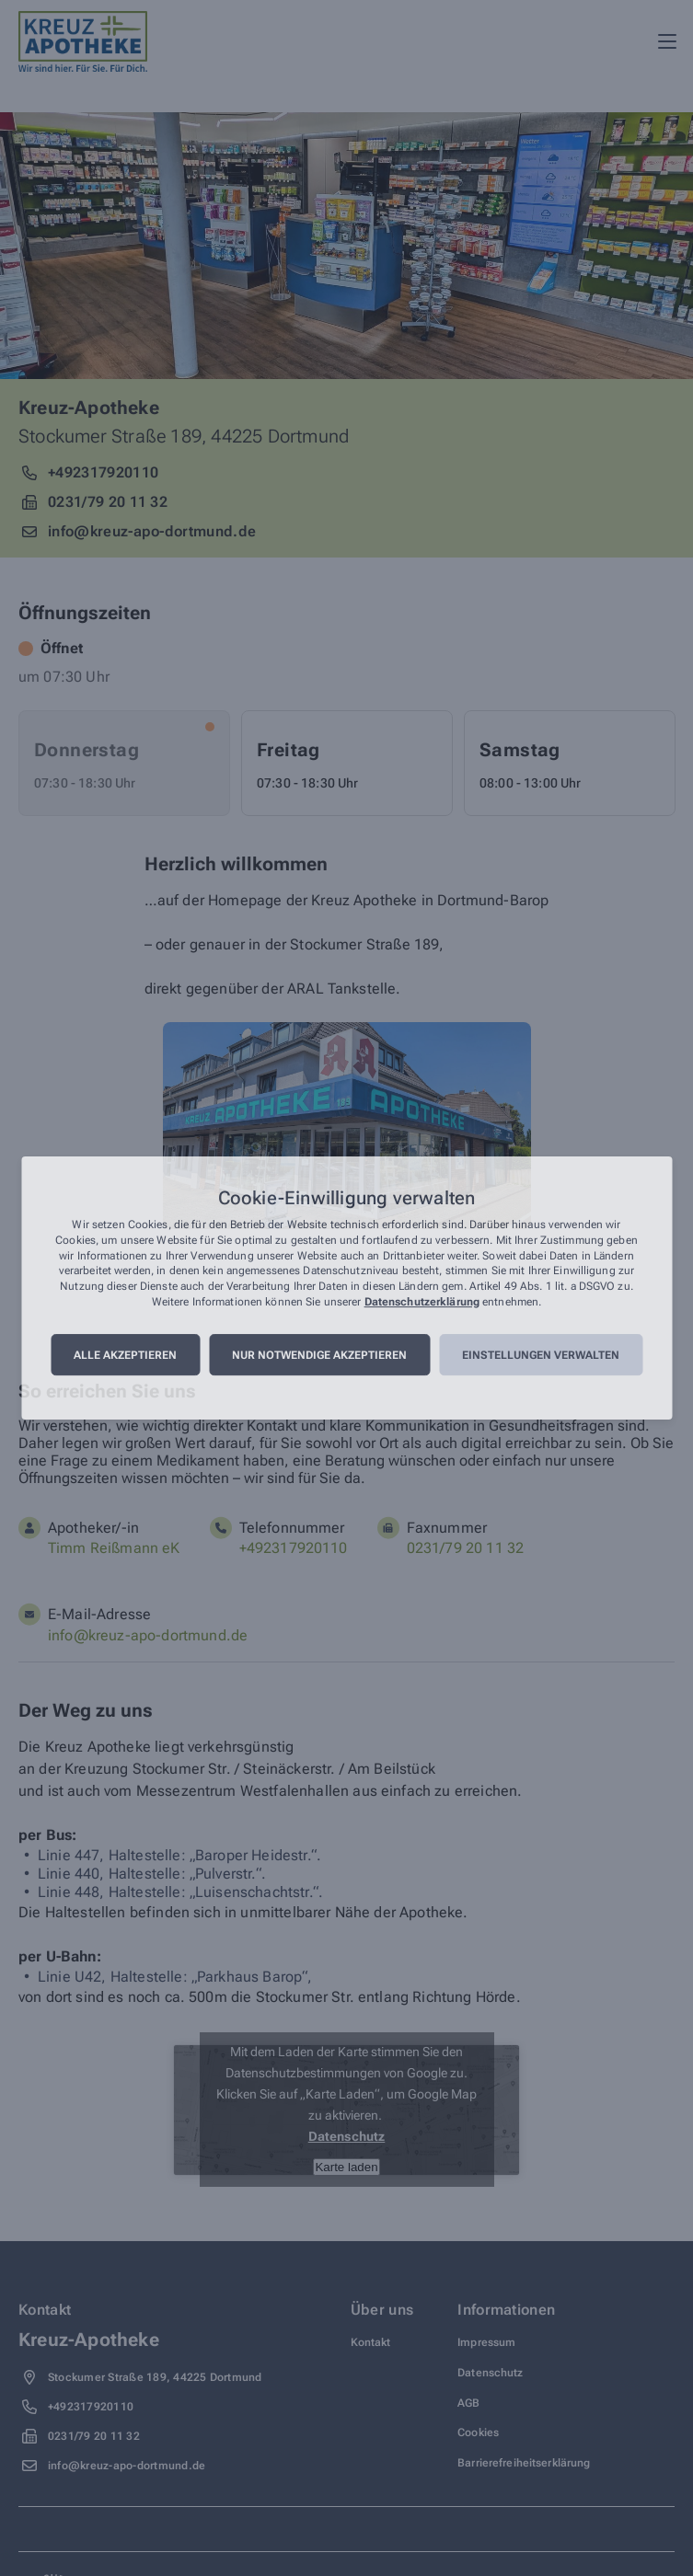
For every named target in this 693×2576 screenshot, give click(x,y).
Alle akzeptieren (125, 1355)
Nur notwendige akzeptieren (319, 1355)
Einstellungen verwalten (540, 1355)
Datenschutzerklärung (421, 1301)
